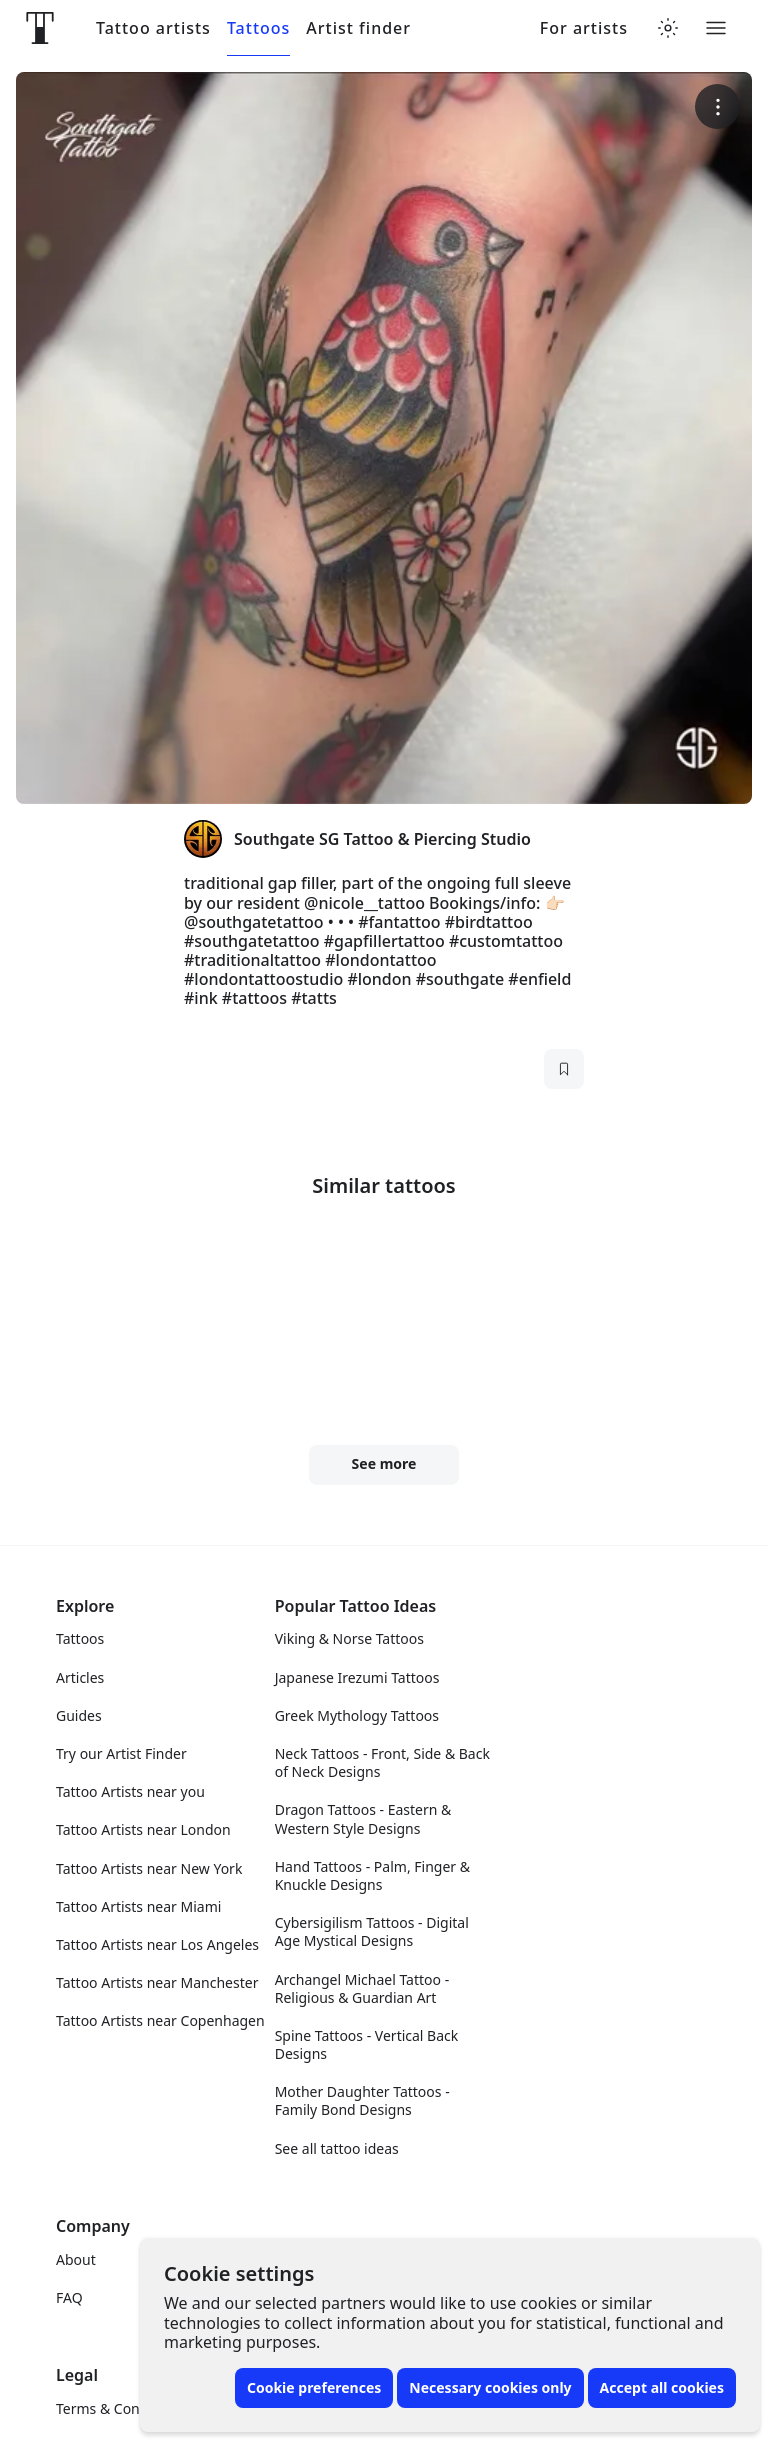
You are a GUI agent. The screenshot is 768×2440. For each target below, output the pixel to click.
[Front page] (40, 28)
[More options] (717, 106)
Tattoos (258, 28)
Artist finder (358, 28)
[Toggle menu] (716, 28)
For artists (584, 28)
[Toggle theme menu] (668, 28)
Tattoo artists (153, 28)
